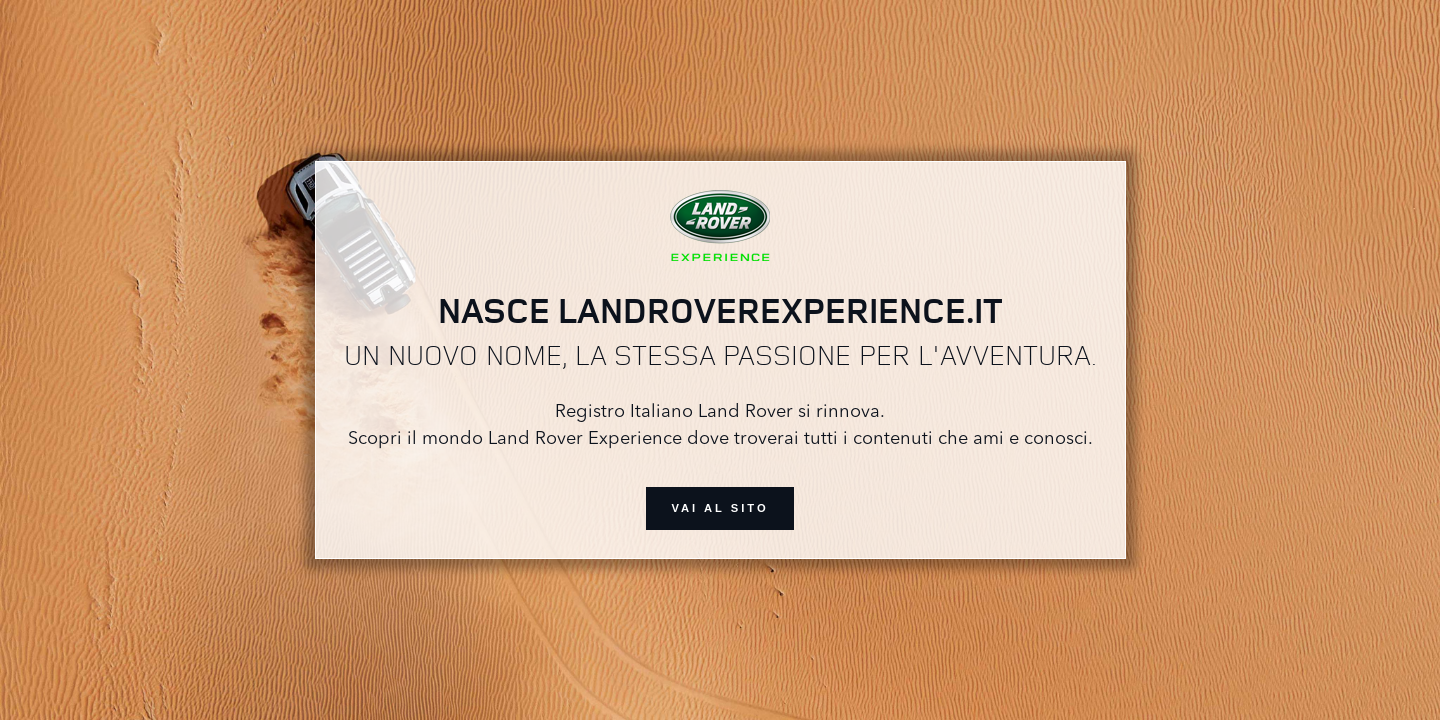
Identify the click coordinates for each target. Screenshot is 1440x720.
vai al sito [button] (719, 508)
